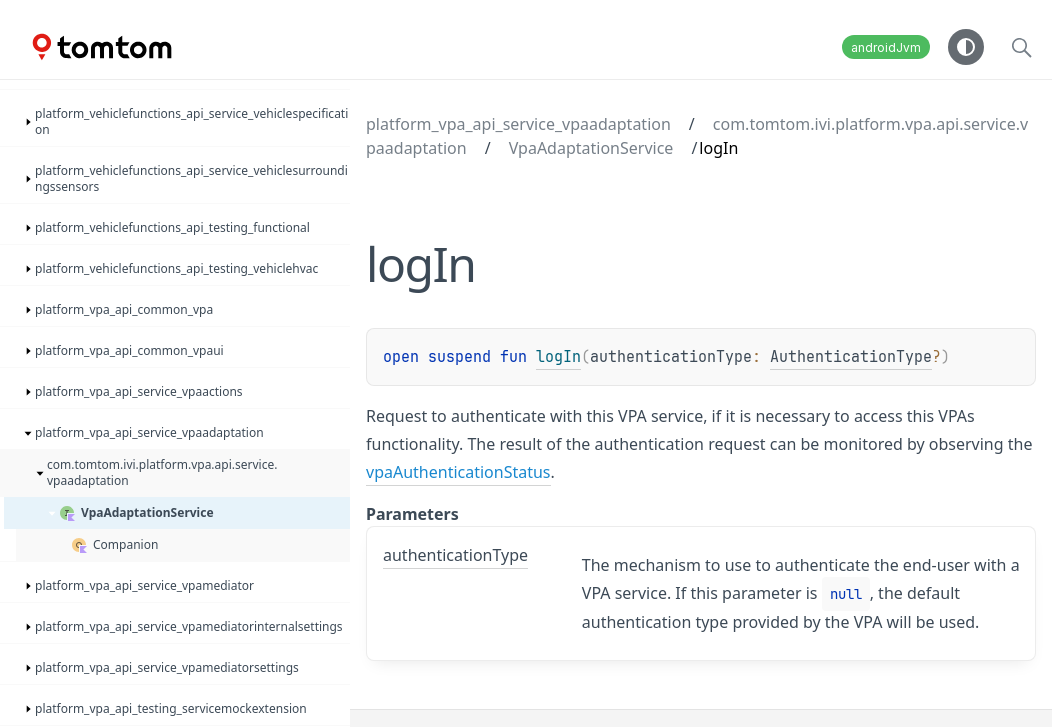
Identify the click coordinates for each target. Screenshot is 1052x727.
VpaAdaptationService (591, 148)
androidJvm (886, 47)
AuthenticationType (851, 357)
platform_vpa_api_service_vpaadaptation (518, 124)
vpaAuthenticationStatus (458, 472)
